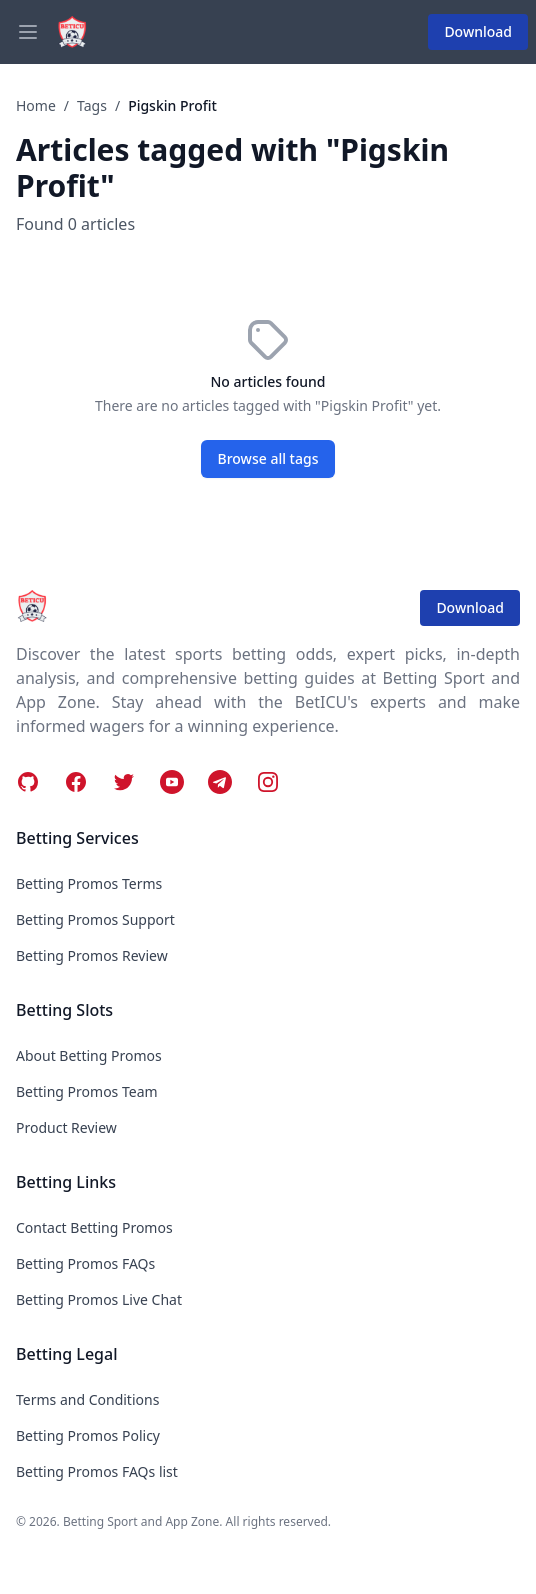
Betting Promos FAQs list (97, 1471)
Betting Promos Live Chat (99, 1299)
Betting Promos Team (87, 1091)
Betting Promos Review (92, 955)
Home (36, 105)
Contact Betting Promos (94, 1227)
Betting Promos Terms (89, 883)
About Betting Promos (89, 1055)
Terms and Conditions (87, 1399)
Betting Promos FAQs (85, 1263)
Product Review (66, 1127)
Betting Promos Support (95, 919)
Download (478, 31)
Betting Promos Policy (88, 1435)
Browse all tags (268, 458)
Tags (92, 105)
